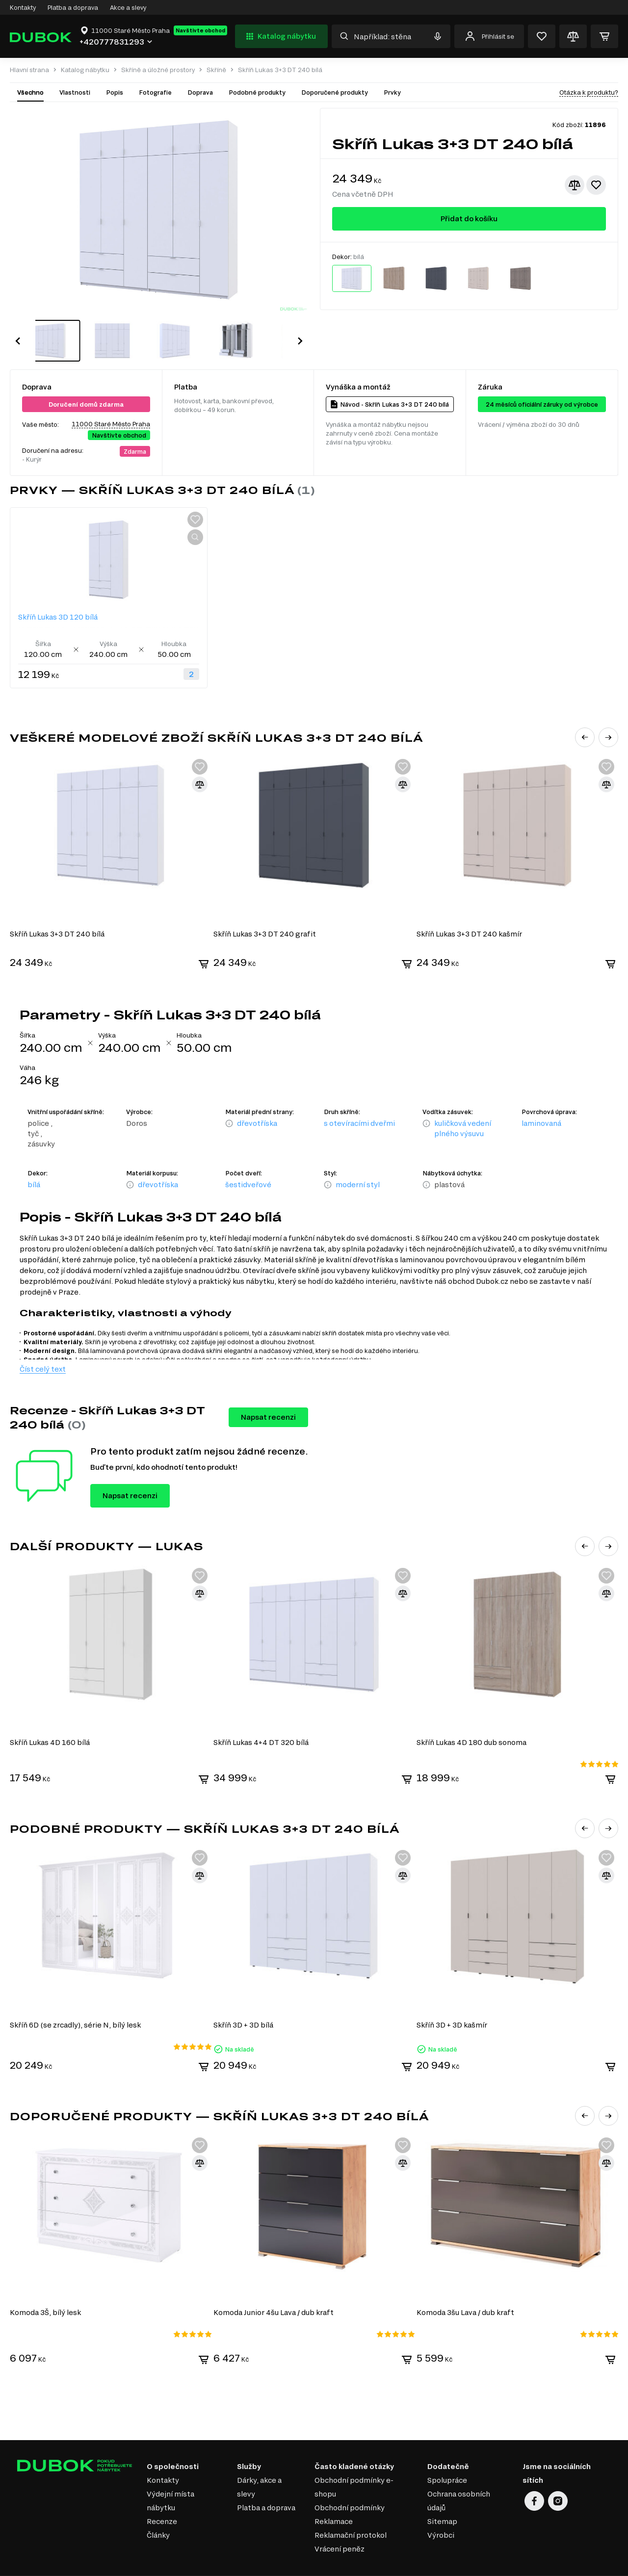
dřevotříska (257, 1101)
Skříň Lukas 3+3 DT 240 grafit (265, 912)
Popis (114, 92)
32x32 (610, 2563)
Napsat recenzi (268, 1395)
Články (158, 2510)
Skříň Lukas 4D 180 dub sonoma (473, 1719)
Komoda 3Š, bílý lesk (45, 2287)
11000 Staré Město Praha (111, 402)
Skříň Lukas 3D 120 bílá (58, 596)
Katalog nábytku (280, 36)
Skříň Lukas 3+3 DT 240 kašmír (470, 912)
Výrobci (440, 2510)
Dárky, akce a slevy (259, 2462)
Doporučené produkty (334, 92)
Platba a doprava (73, 7)
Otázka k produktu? (588, 92)
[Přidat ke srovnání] (574, 185)
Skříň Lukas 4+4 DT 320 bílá (261, 1719)
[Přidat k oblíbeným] (596, 185)
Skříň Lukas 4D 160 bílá (50, 1719)
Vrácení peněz (339, 2524)
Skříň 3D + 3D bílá (244, 2001)
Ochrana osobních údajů (458, 2476)
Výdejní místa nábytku (170, 2476)
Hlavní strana (29, 70)
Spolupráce (447, 2455)
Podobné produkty (257, 92)
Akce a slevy (128, 7)
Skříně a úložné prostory (158, 70)
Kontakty (23, 7)
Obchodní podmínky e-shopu (353, 2462)
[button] (18, 330)
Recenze (162, 2496)
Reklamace (333, 2496)
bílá (33, 1162)
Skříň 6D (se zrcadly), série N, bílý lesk (75, 2001)
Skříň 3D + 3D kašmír (453, 2001)
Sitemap (442, 2496)
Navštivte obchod (200, 30)
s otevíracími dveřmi (359, 1101)
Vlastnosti (74, 92)
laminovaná (541, 1101)
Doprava (200, 92)
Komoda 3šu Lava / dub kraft (467, 2287)
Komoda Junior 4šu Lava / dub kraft (274, 2287)
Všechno (30, 92)
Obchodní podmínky (349, 2482)
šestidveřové (248, 1162)
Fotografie (155, 92)
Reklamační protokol (350, 2510)
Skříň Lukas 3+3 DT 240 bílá (57, 912)
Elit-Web (468, 2566)
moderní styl (358, 1162)
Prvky (392, 92)
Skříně (216, 70)
